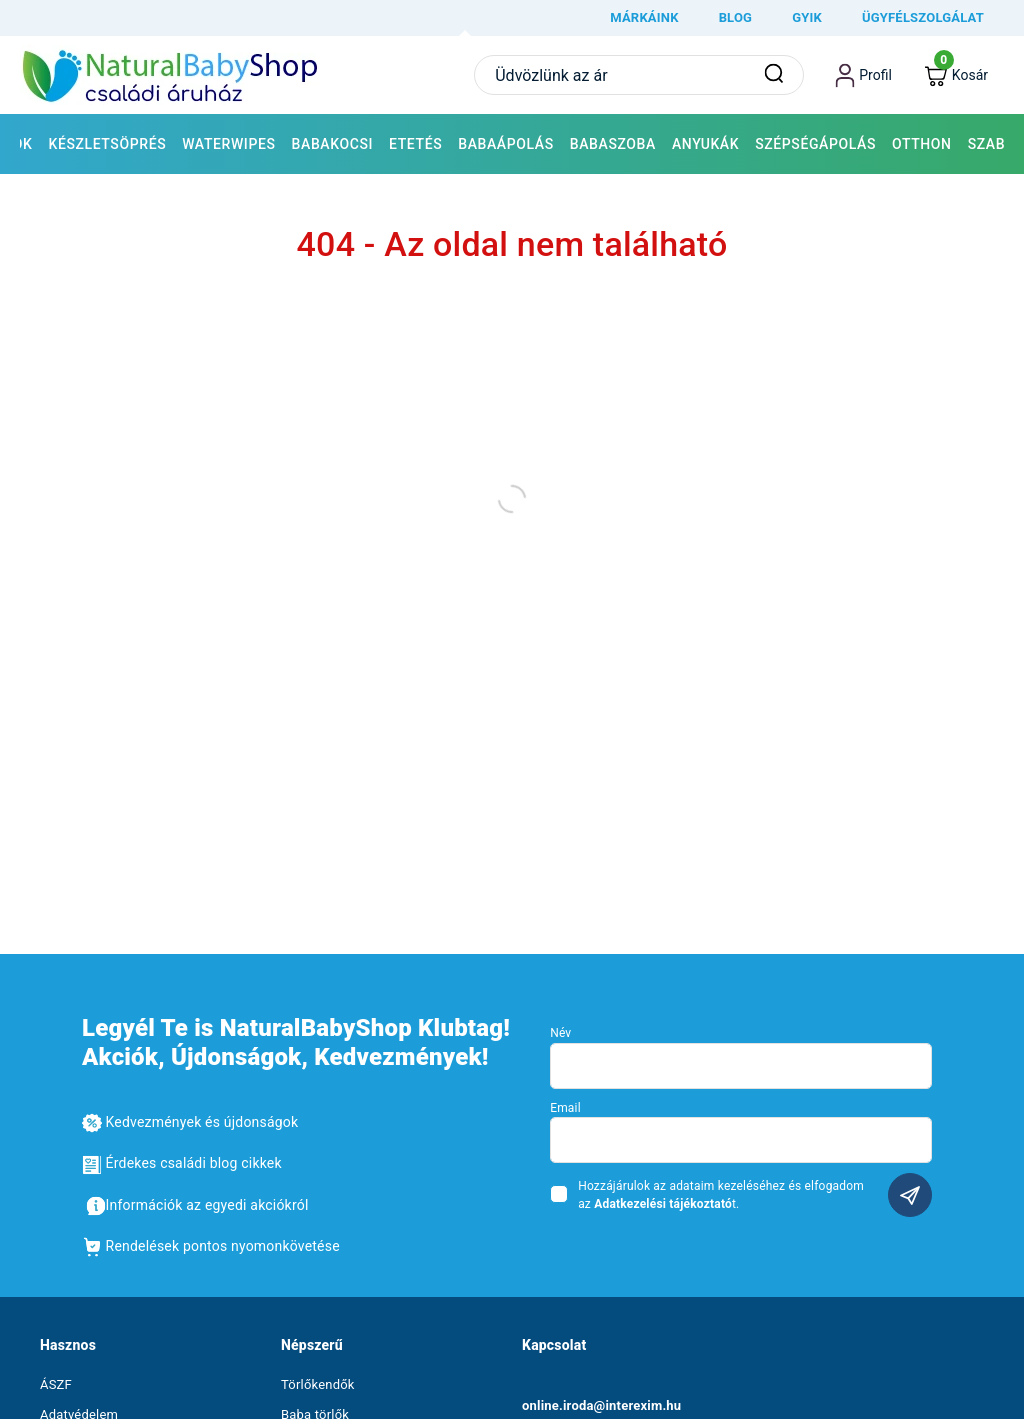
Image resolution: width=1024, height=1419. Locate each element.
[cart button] (956, 75)
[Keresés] (774, 75)
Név (560, 1033)
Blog (736, 17)
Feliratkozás (910, 1195)
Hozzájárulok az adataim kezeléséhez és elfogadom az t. (721, 1195)
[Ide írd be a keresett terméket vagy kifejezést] (639, 75)
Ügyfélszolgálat (923, 17)
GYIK (807, 17)
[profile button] (863, 75)
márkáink (644, 17)
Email (565, 1108)
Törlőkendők (318, 1384)
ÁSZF (56, 1384)
